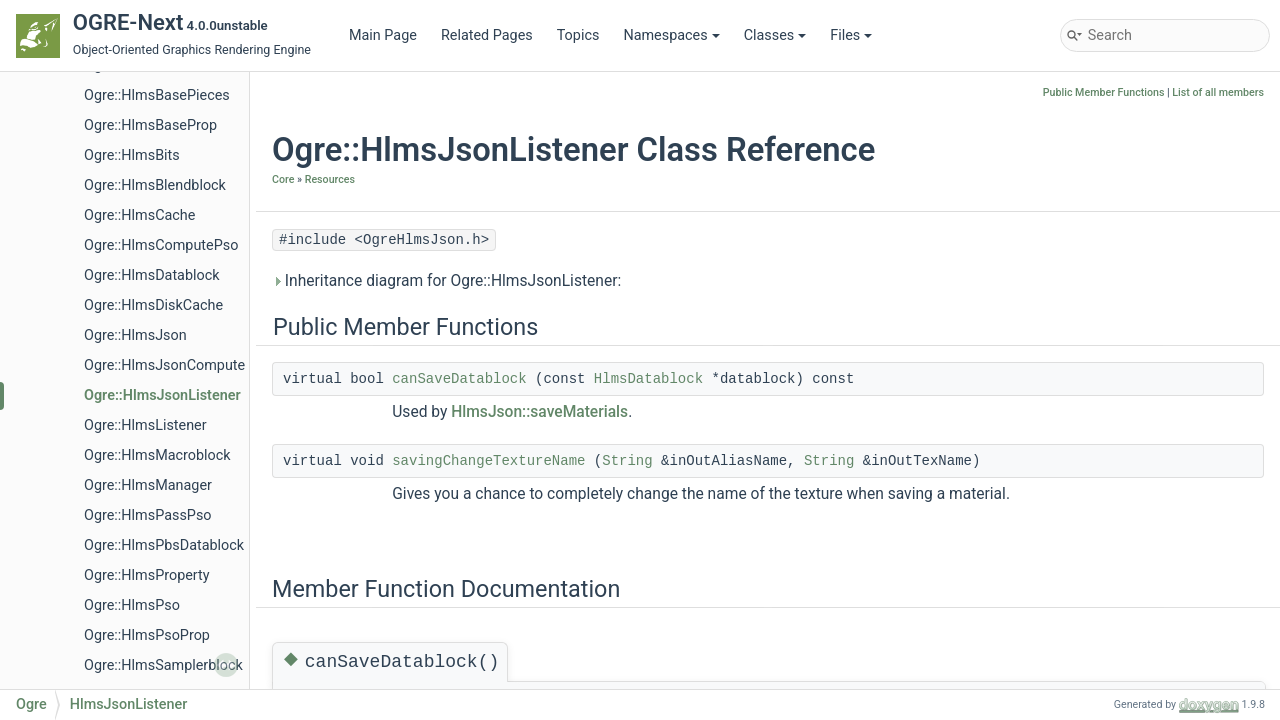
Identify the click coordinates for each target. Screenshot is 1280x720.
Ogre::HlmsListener (145, 425)
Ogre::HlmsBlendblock (155, 185)
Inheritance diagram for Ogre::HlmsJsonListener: (446, 281)
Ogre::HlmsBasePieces (157, 95)
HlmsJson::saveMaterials (539, 412)
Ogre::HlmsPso (132, 605)
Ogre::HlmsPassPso (148, 515)
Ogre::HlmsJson (135, 335)
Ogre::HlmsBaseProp (150, 125)
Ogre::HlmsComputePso (161, 245)
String (627, 461)
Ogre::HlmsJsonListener (162, 395)
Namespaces (671, 35)
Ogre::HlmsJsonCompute (164, 365)
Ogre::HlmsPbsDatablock (164, 545)
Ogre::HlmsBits (132, 155)
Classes (775, 35)
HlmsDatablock (648, 379)
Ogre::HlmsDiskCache (153, 305)
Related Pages (487, 35)
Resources (330, 179)
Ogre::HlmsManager (148, 485)
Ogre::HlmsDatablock (152, 275)
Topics (578, 35)
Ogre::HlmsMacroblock (157, 455)
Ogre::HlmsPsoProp (147, 635)
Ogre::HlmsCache (139, 215)
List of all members (1218, 92)
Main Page (383, 35)
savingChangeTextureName (488, 461)
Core (283, 179)
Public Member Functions (1104, 92)
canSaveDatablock (459, 379)
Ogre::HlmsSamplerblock (163, 665)
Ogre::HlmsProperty (147, 575)
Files (851, 35)
